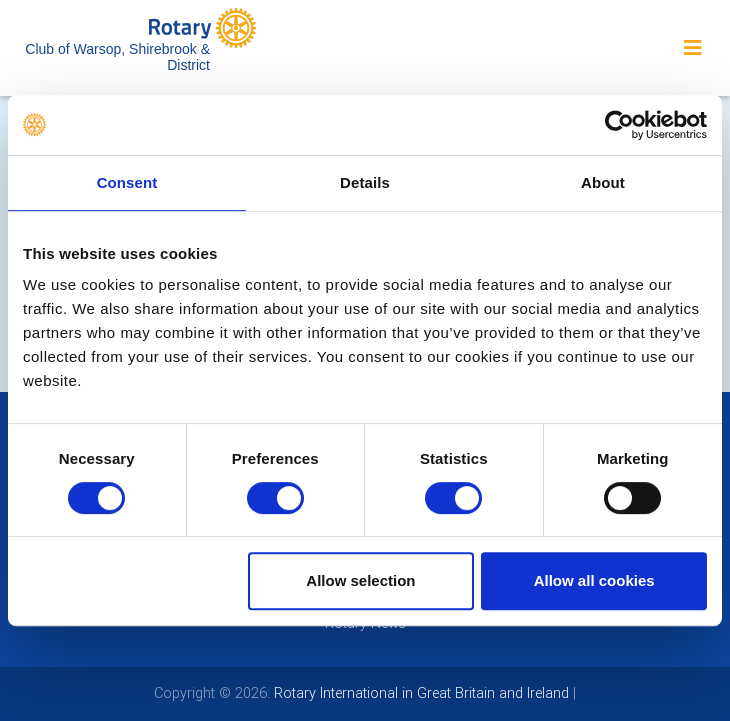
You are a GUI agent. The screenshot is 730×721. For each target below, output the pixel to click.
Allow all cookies (594, 580)
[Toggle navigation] (693, 48)
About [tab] (603, 182)
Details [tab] (365, 182)
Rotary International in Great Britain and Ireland (419, 693)
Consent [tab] (127, 182)
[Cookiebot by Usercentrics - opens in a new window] (619, 125)
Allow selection (360, 580)
